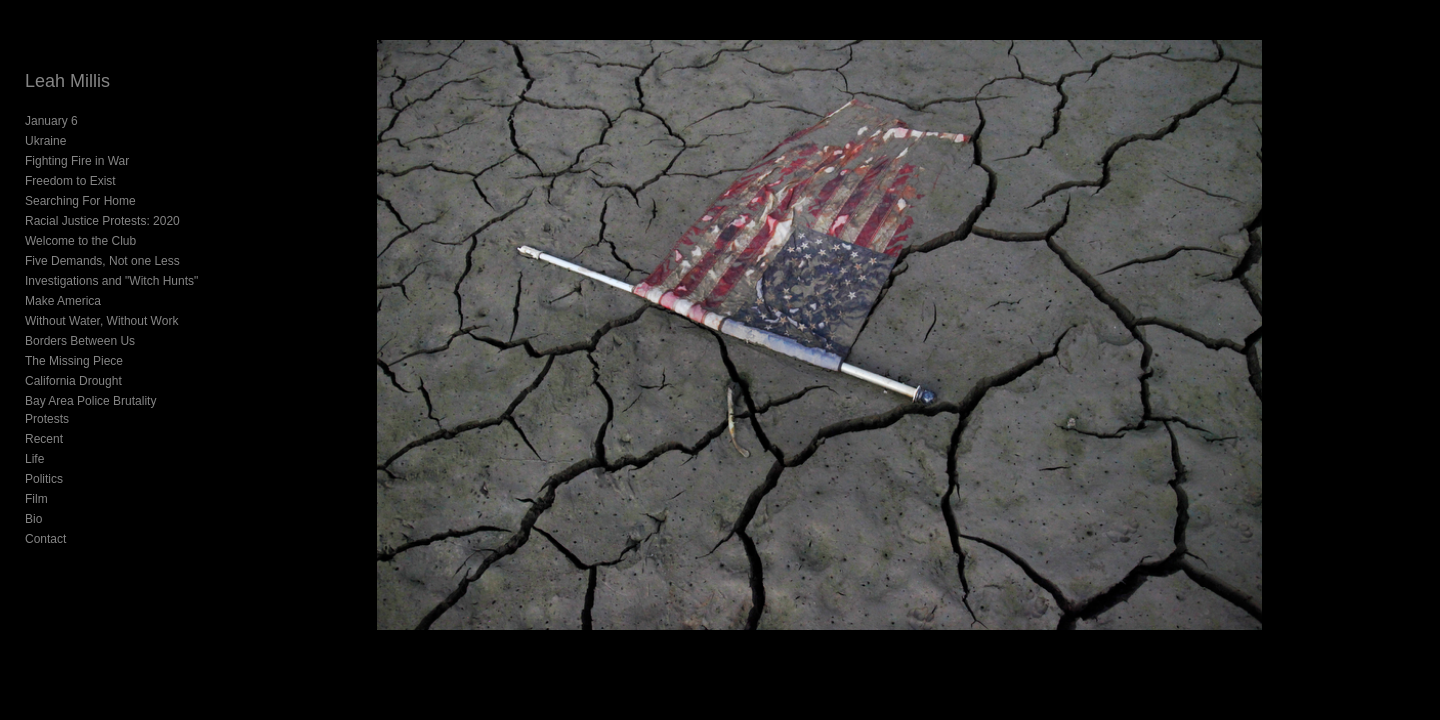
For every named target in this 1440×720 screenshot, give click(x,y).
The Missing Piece (74, 361)
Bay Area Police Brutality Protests (114, 401)
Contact (45, 521)
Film (36, 481)
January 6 (51, 121)
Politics (44, 461)
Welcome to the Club (80, 241)
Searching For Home (80, 201)
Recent (44, 421)
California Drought (73, 381)
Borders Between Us (80, 341)
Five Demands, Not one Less (102, 261)
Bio (33, 501)
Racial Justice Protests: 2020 (102, 221)
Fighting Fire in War (77, 161)
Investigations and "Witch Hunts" (111, 281)
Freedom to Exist (70, 181)
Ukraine (45, 141)
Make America (63, 301)
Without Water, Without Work (101, 321)
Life (34, 441)
